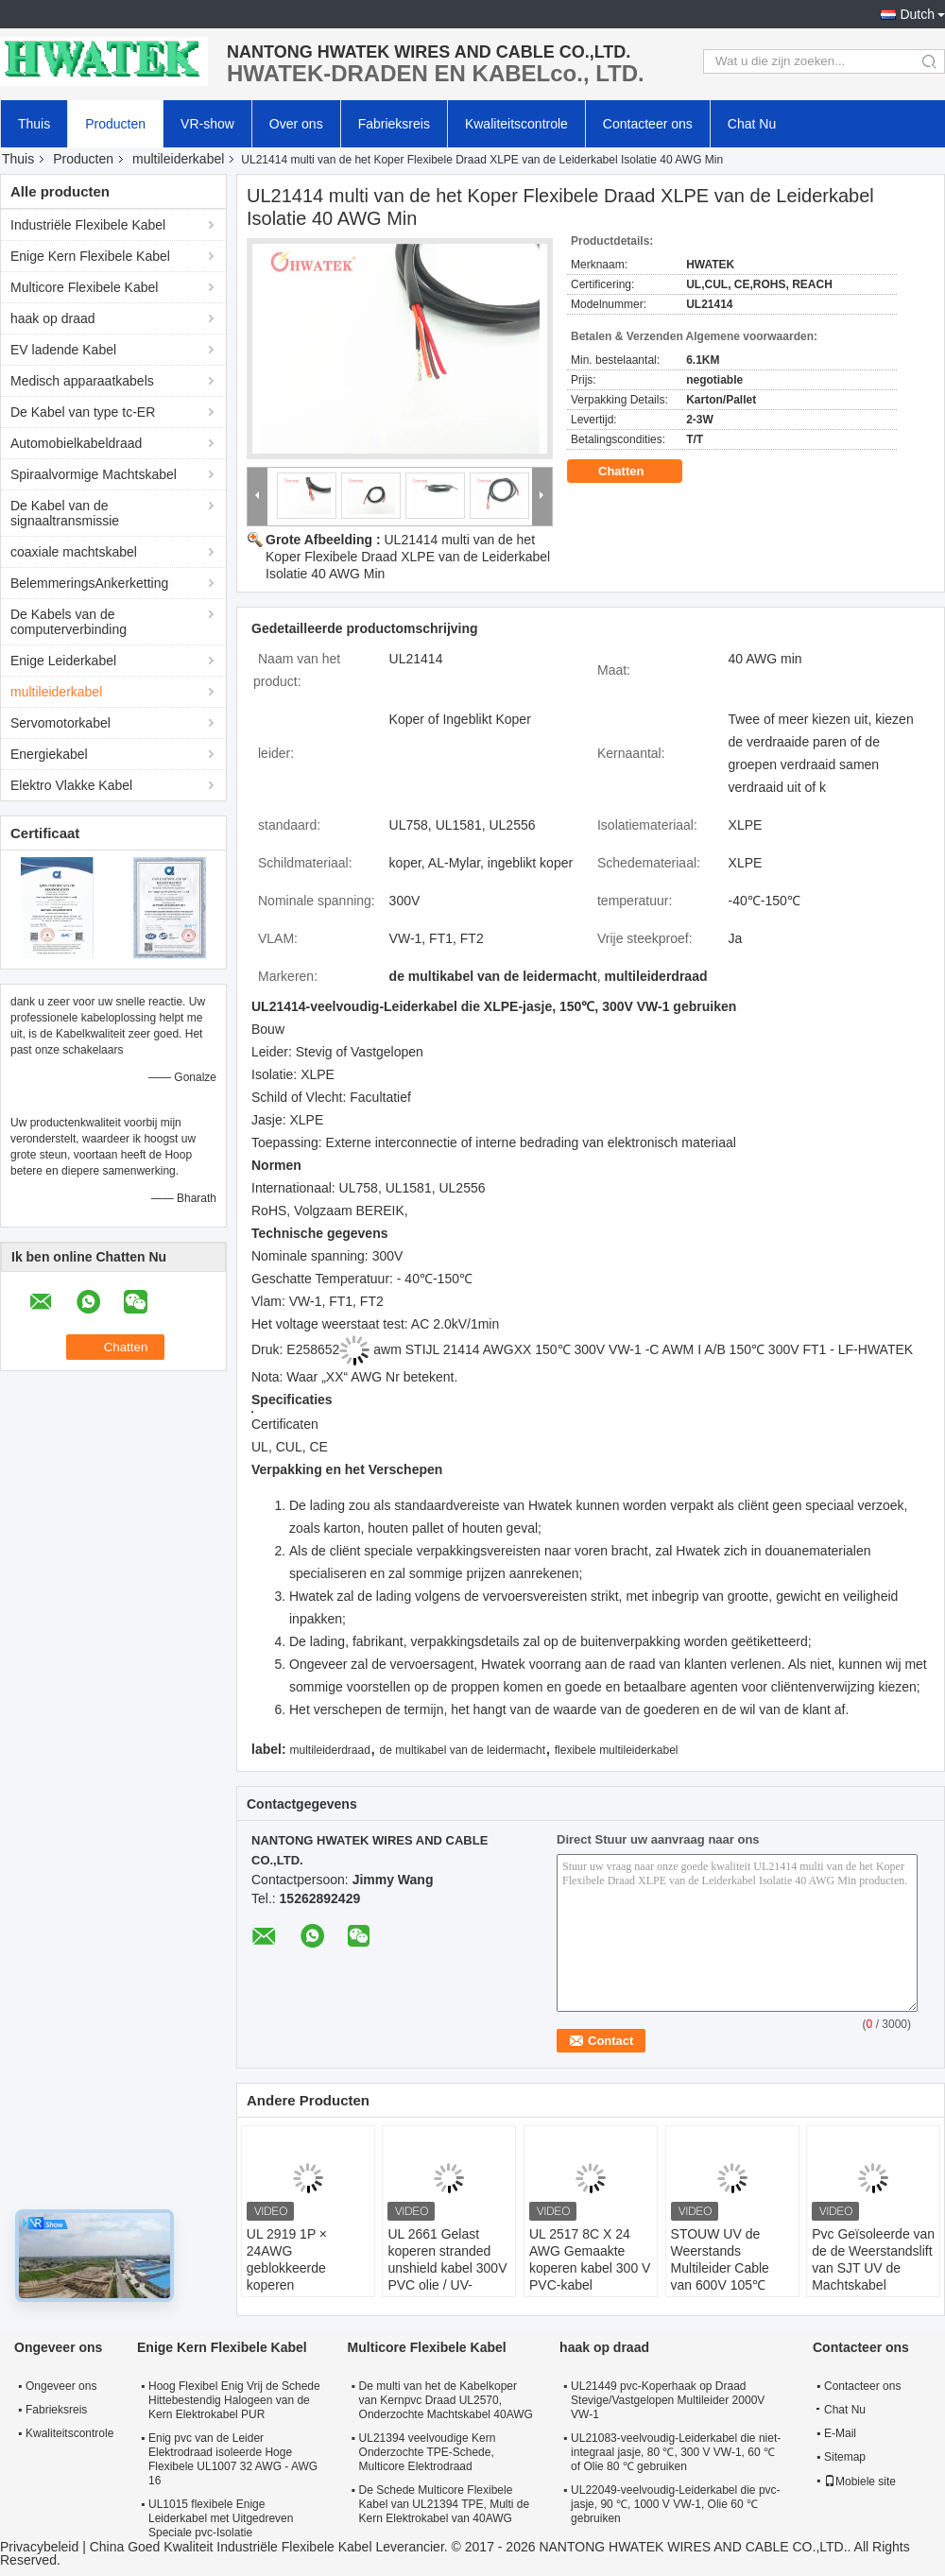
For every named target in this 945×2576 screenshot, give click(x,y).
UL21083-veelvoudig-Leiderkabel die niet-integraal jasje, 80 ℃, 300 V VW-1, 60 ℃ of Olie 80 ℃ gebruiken (676, 2452)
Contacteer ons (648, 123)
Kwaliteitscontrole (516, 123)
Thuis (34, 123)
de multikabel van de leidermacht (462, 1750)
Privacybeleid (39, 2546)
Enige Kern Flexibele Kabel (90, 256)
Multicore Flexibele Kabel (84, 287)
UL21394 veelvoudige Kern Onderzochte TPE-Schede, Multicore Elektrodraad (427, 2452)
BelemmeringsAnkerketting (89, 583)
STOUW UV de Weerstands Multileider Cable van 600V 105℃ (720, 2259)
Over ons (296, 123)
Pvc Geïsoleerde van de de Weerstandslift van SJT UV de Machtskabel (873, 2259)
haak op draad (52, 318)
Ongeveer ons (61, 2386)
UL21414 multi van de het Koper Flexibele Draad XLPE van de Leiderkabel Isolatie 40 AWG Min (408, 556)
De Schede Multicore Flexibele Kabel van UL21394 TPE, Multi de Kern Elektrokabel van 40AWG (444, 2504)
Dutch (917, 14)
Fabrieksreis (394, 123)
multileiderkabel (178, 158)
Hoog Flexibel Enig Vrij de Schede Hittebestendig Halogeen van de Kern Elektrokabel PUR (234, 2400)
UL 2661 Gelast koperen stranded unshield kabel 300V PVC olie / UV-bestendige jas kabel (447, 2268)
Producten (115, 123)
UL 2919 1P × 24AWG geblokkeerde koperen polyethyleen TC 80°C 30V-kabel (294, 2276)
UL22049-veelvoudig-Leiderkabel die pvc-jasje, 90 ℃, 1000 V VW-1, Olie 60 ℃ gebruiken (675, 2504)
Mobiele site (860, 2481)
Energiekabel (49, 754)
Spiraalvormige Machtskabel (93, 474)
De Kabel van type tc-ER (82, 412)
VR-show (207, 123)
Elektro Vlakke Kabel (71, 785)
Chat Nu (752, 123)
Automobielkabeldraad (76, 443)
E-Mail (840, 2433)
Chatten (634, 471)
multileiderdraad (329, 1750)
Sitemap (845, 2457)
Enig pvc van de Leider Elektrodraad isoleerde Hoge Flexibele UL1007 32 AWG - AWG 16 (233, 2459)
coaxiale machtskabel (73, 551)
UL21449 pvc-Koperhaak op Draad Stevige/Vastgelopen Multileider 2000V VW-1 (668, 2400)
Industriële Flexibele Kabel (87, 224)
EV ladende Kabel (63, 349)
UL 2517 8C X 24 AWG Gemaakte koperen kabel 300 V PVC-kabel (589, 2259)
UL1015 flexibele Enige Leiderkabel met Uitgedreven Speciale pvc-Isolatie (220, 2518)
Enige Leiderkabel (63, 660)
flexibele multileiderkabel (617, 1750)
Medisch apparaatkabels (82, 380)
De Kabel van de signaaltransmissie (64, 513)
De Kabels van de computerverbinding (68, 622)
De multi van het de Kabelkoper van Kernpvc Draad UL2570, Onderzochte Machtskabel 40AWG (446, 2400)
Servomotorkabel (60, 722)
